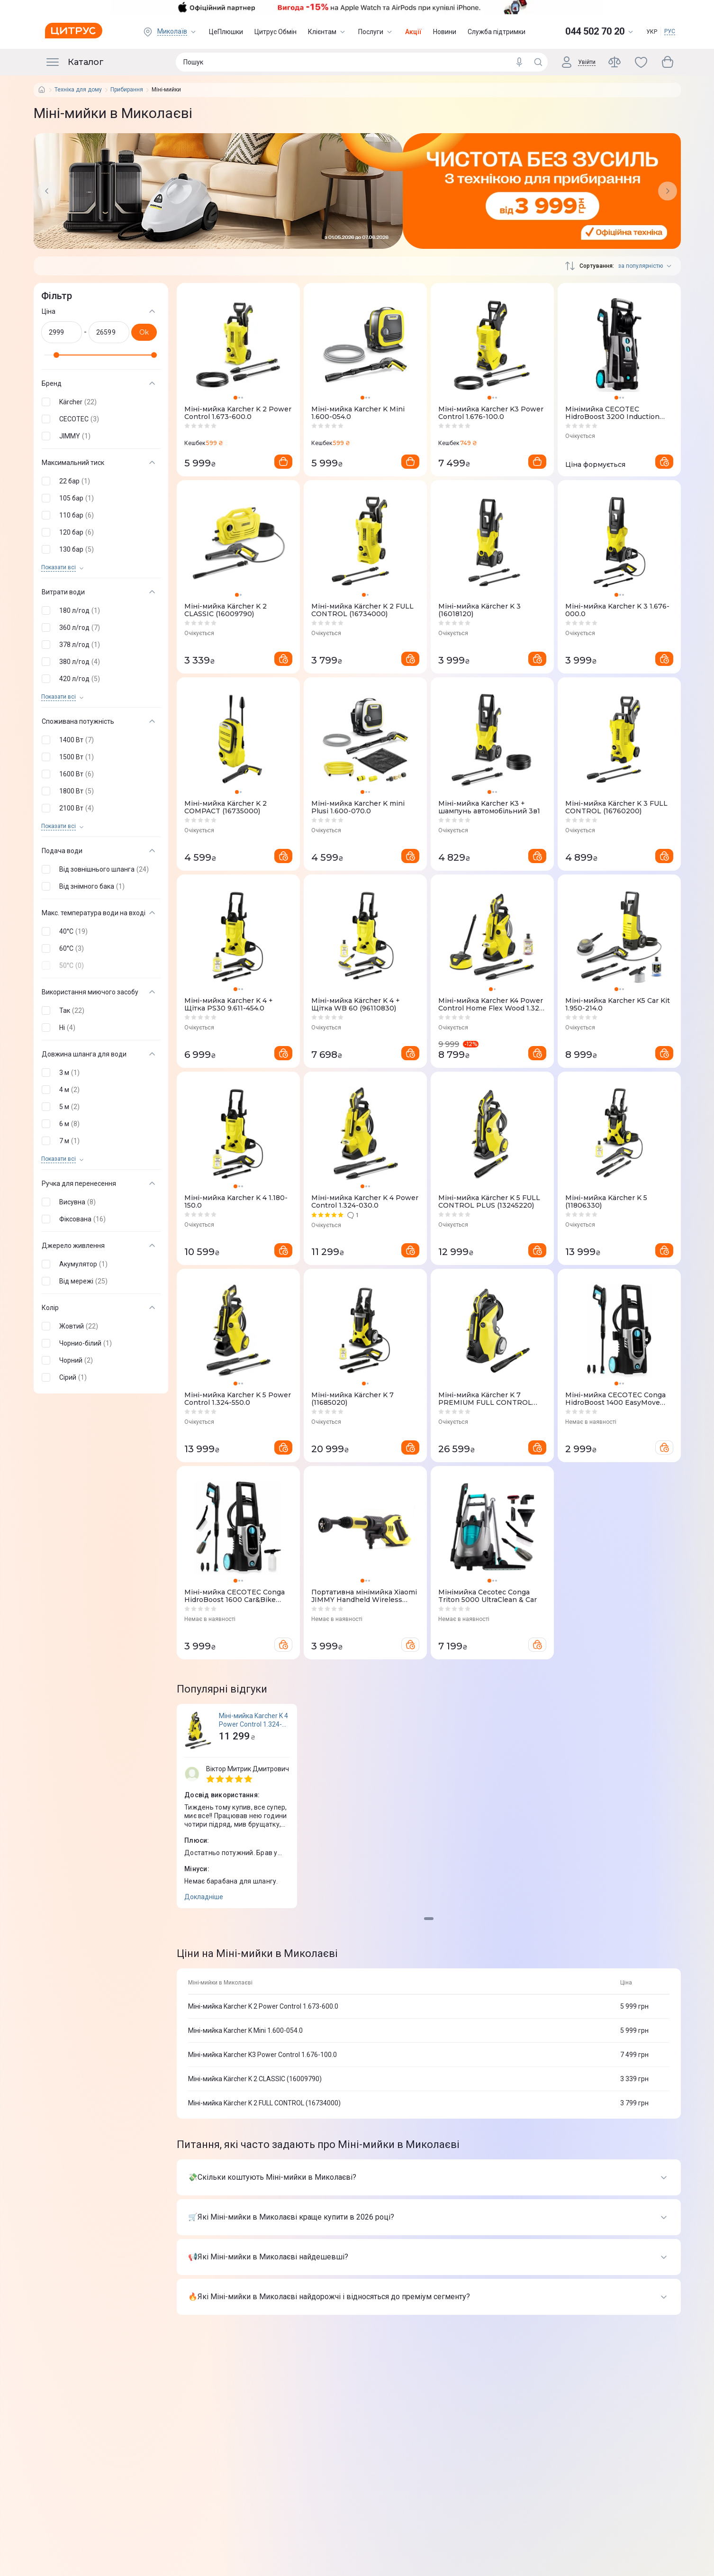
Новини (444, 32)
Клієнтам (327, 31)
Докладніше (203, 1897)
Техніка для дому (78, 90)
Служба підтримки (496, 32)
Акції (413, 32)
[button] (99, 401)
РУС (669, 31)
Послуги (376, 31)
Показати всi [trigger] (58, 567)
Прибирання (126, 90)
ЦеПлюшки (226, 32)
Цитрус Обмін (275, 32)
